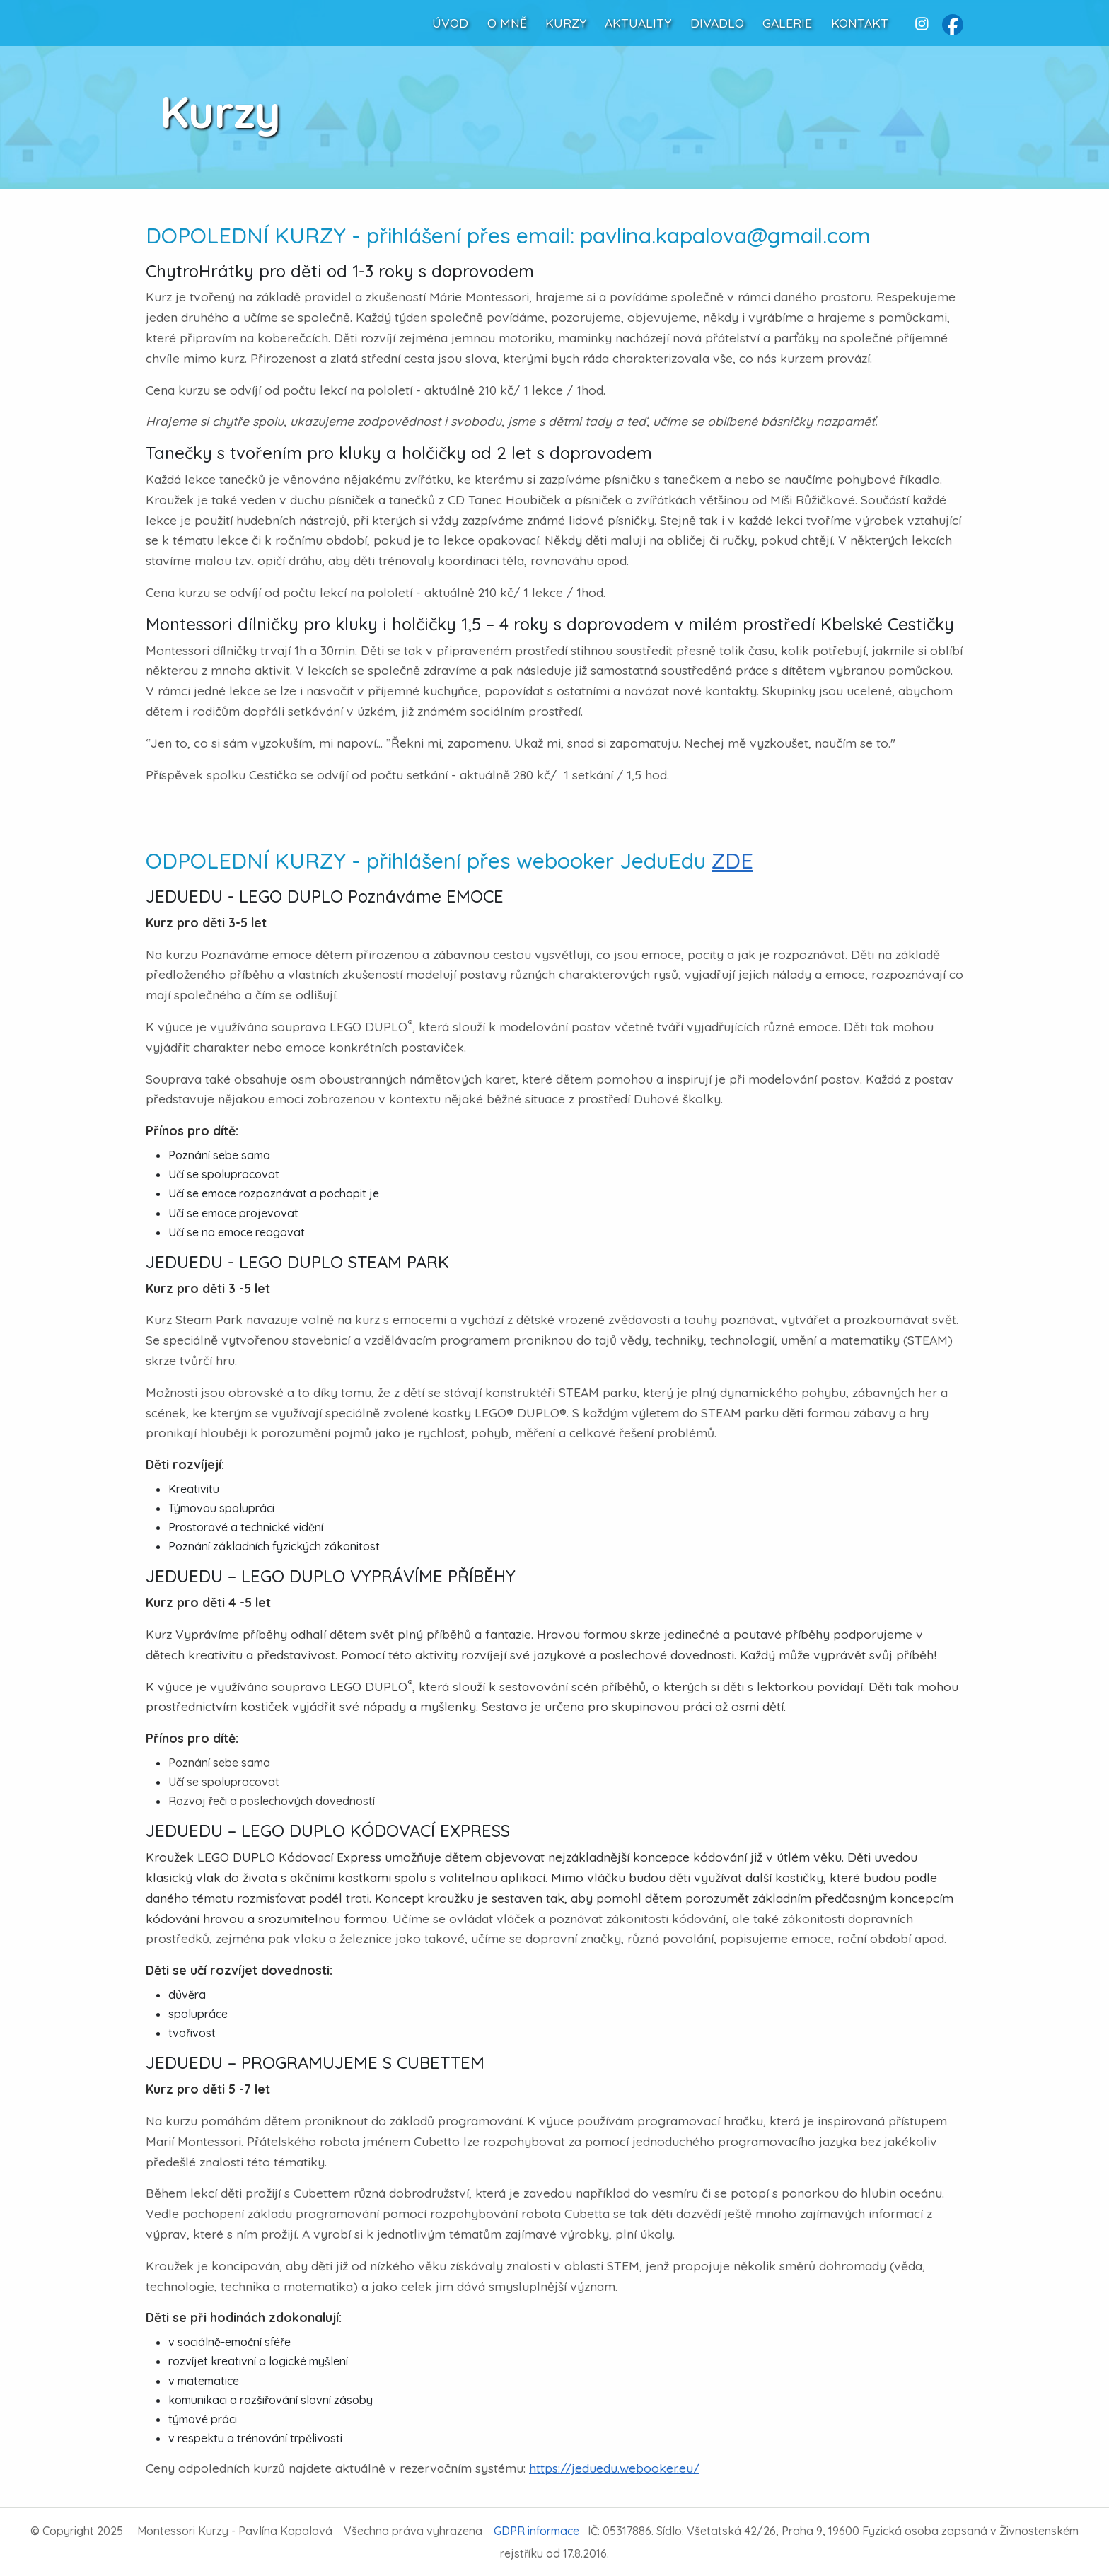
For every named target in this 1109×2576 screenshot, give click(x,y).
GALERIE (787, 22)
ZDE (732, 860)
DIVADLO (717, 22)
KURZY (565, 22)
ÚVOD (450, 22)
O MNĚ (507, 22)
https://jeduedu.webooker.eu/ (614, 2468)
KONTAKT (859, 22)
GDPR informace (536, 2531)
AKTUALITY (638, 22)
